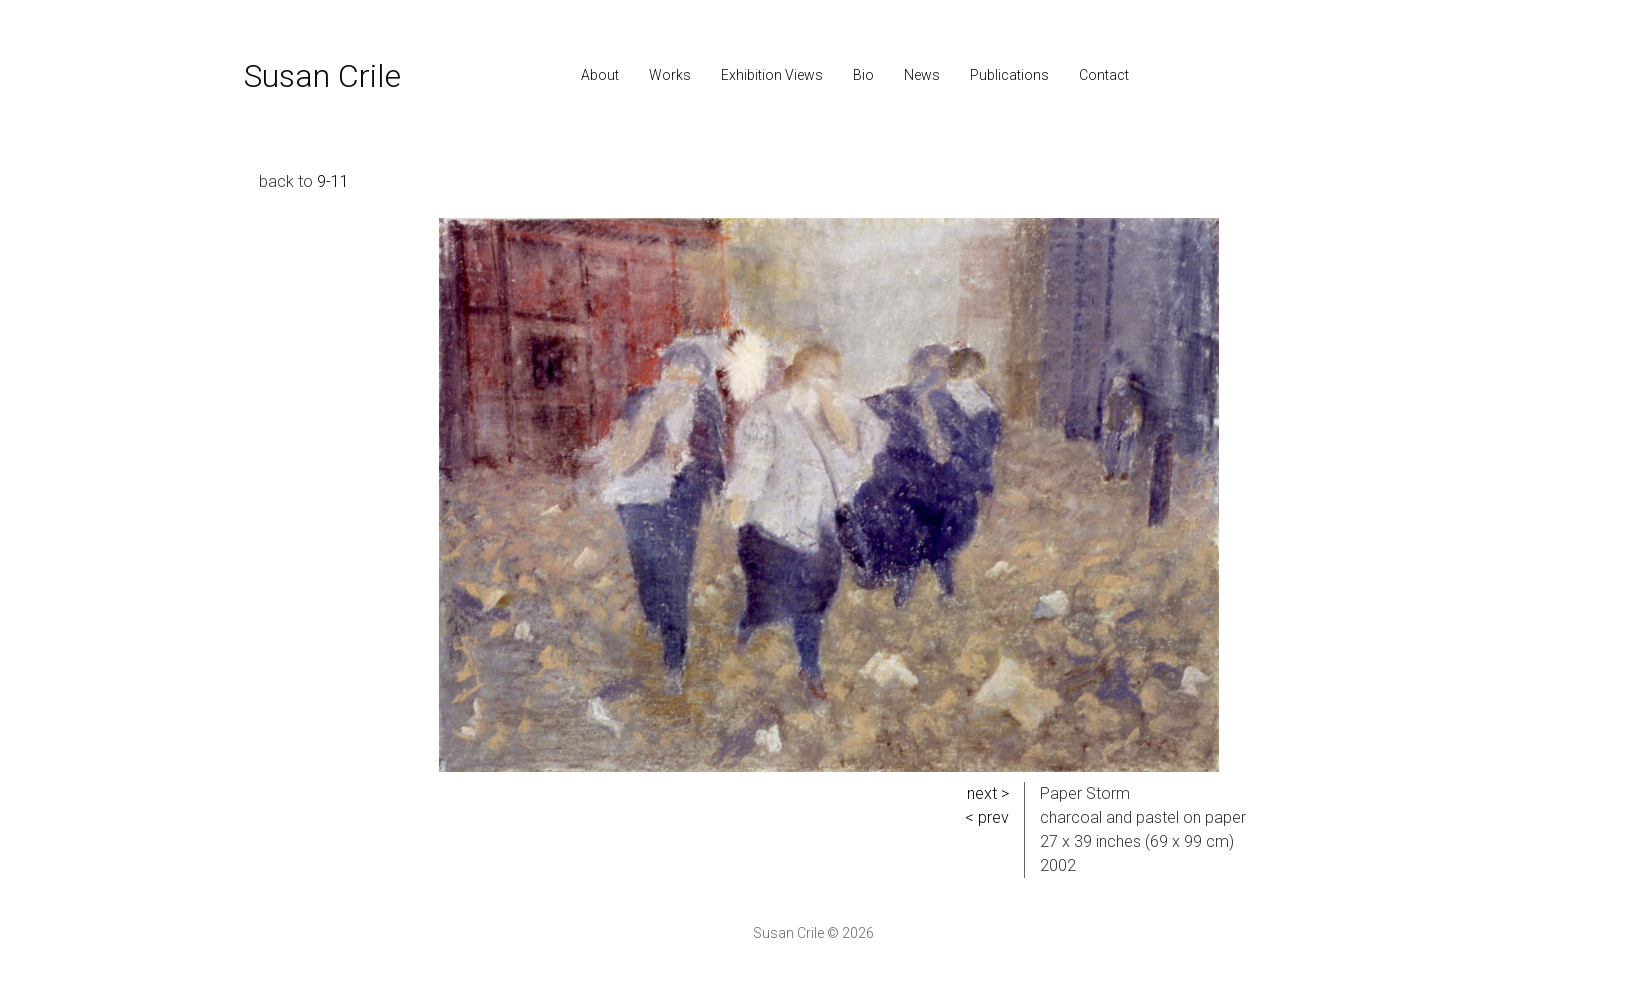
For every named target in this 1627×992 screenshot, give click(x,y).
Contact (1104, 75)
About (600, 75)
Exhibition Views (772, 75)
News (922, 75)
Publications (1009, 75)
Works (670, 75)
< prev (987, 817)
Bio (863, 75)
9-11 (333, 181)
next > (988, 793)
